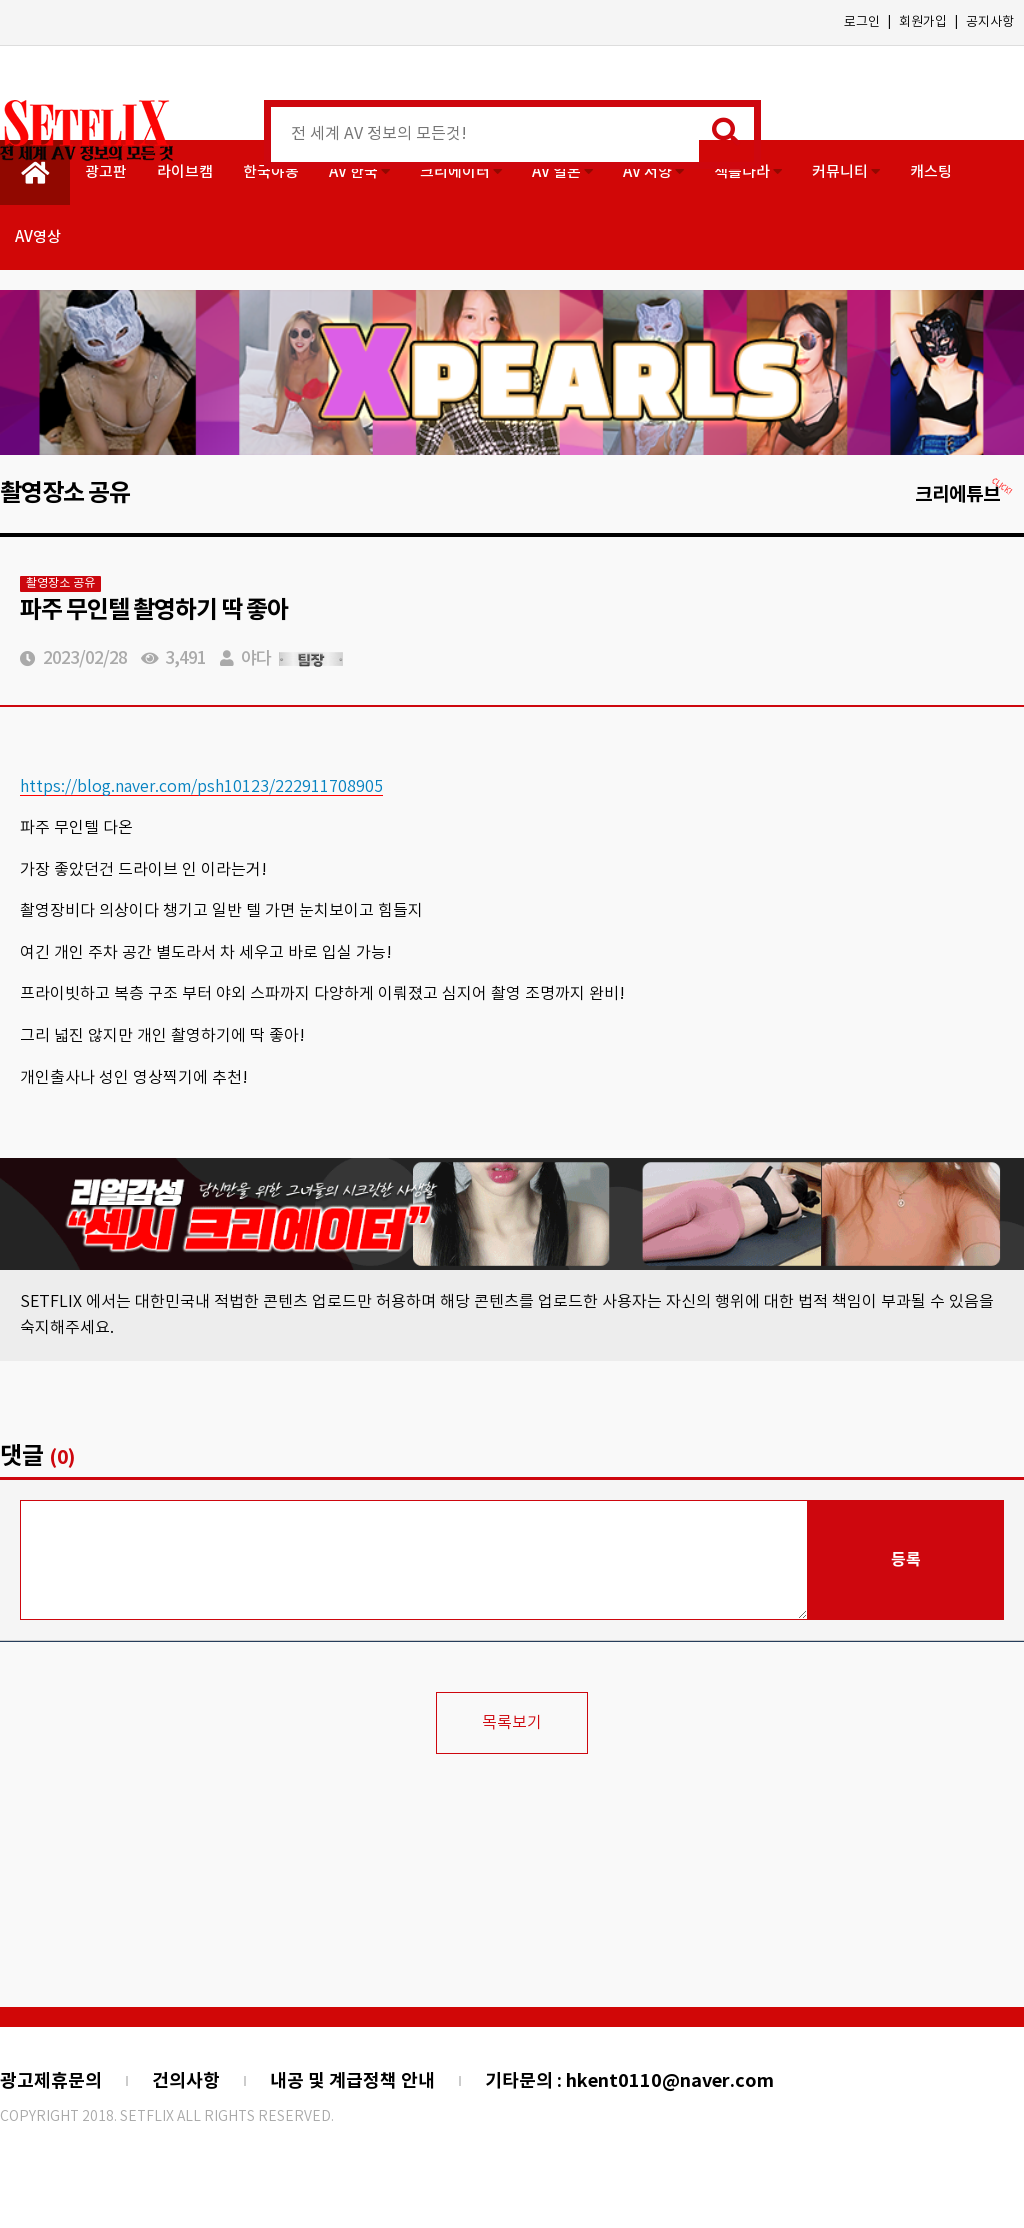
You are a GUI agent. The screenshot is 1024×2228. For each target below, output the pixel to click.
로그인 (862, 22)
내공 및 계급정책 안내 (352, 2081)
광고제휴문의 (51, 2081)
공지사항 (990, 22)
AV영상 (38, 237)
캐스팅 (931, 172)
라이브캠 (185, 172)
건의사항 (186, 2081)
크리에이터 (461, 172)
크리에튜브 (964, 494)
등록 (906, 1560)
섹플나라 (748, 172)
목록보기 (512, 1723)
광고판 (106, 172)
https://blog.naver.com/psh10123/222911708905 (201, 787)
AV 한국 (359, 172)
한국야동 (271, 172)
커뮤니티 (846, 172)
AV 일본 (562, 172)
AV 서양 (653, 172)
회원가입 (923, 22)
